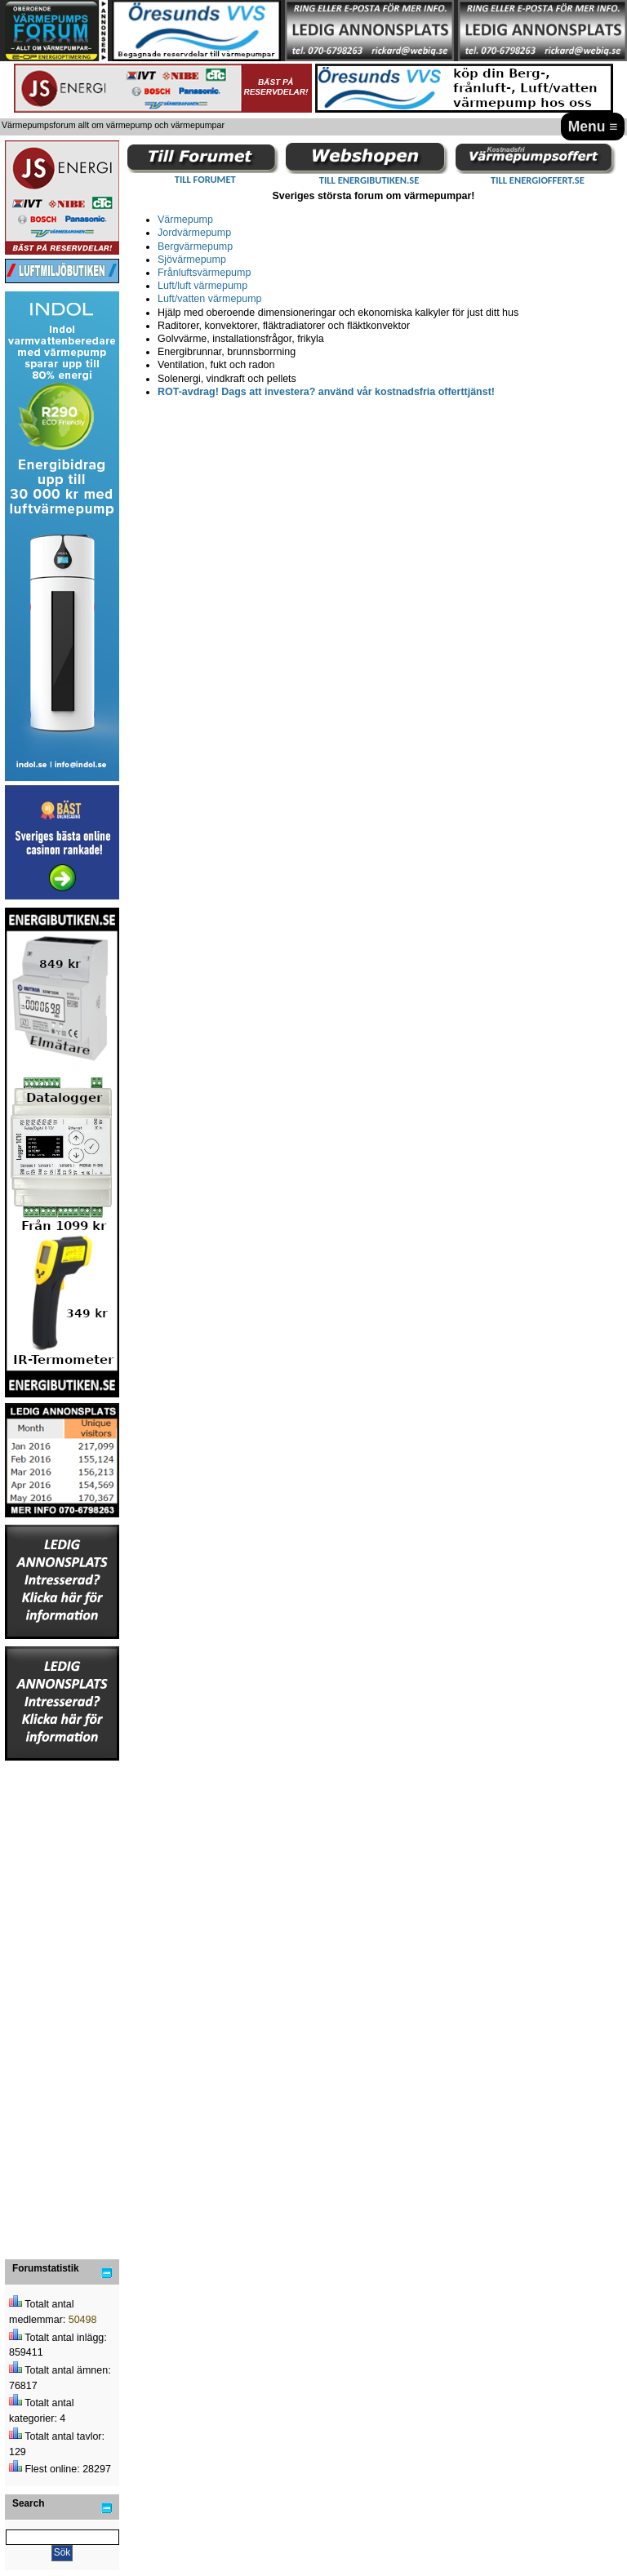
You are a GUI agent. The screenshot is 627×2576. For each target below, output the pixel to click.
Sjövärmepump (192, 259)
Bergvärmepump (195, 246)
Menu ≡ (593, 126)
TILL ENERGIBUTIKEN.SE (369, 180)
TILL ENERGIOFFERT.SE (538, 180)
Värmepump (185, 219)
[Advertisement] (62, 2007)
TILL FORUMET (205, 179)
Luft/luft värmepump (202, 285)
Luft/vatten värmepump (210, 298)
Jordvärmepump (194, 232)
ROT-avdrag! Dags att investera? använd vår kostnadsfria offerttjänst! (326, 392)
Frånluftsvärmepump (204, 272)
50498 (83, 2319)
